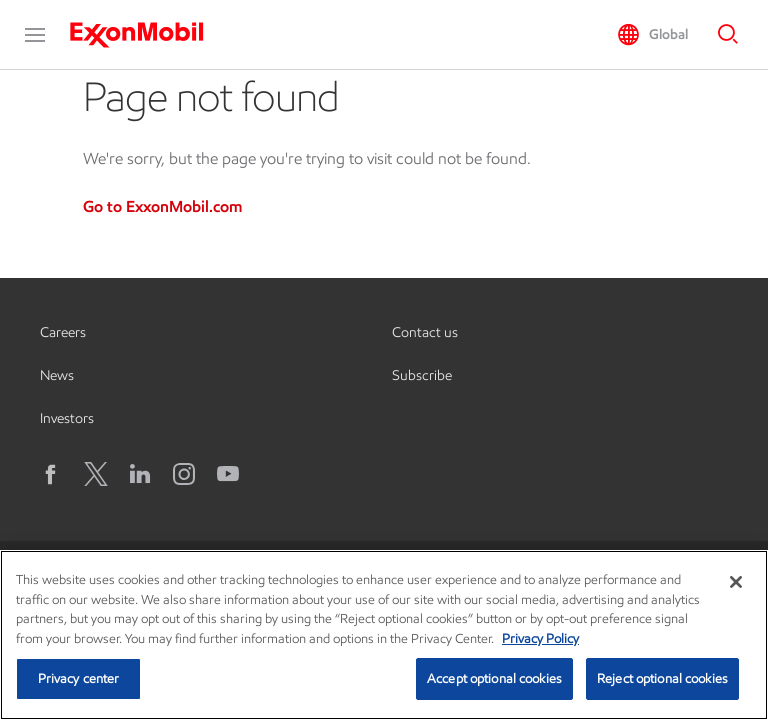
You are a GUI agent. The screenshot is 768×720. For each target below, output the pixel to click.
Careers (63, 332)
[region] (384, 635)
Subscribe (422, 375)
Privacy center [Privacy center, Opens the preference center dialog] (79, 678)
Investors (67, 418)
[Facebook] (52, 474)
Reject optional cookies (662, 678)
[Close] (736, 582)
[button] (35, 35)
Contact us (425, 332)
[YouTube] (228, 474)
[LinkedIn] (140, 474)
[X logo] (96, 474)
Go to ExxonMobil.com (162, 206)
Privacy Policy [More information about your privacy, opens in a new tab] (540, 638)
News (57, 375)
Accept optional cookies (494, 678)
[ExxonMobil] (146, 35)
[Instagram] (184, 474)
